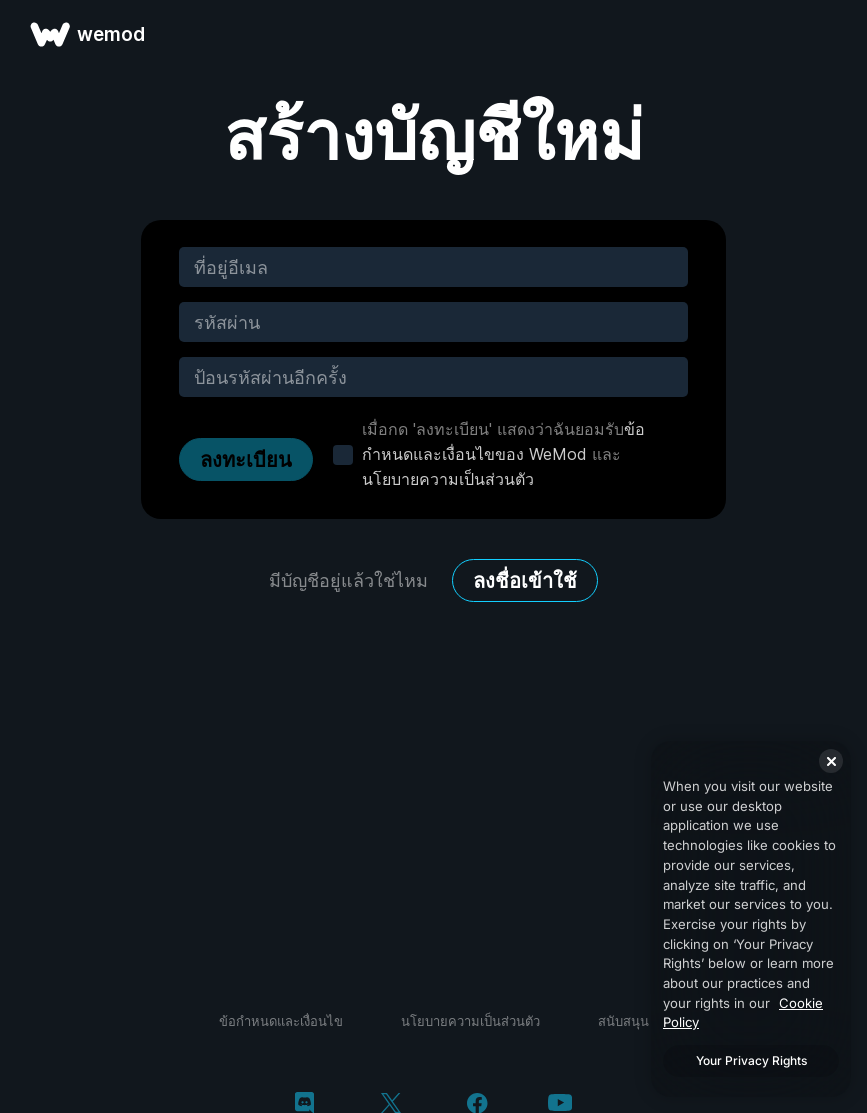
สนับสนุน (623, 1021)
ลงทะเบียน (246, 460)
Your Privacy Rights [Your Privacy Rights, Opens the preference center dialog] (751, 1060)
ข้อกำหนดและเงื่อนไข (281, 1021)
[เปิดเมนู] (829, 34)
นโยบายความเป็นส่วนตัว (448, 479)
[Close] (831, 761)
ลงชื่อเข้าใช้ (525, 581)
